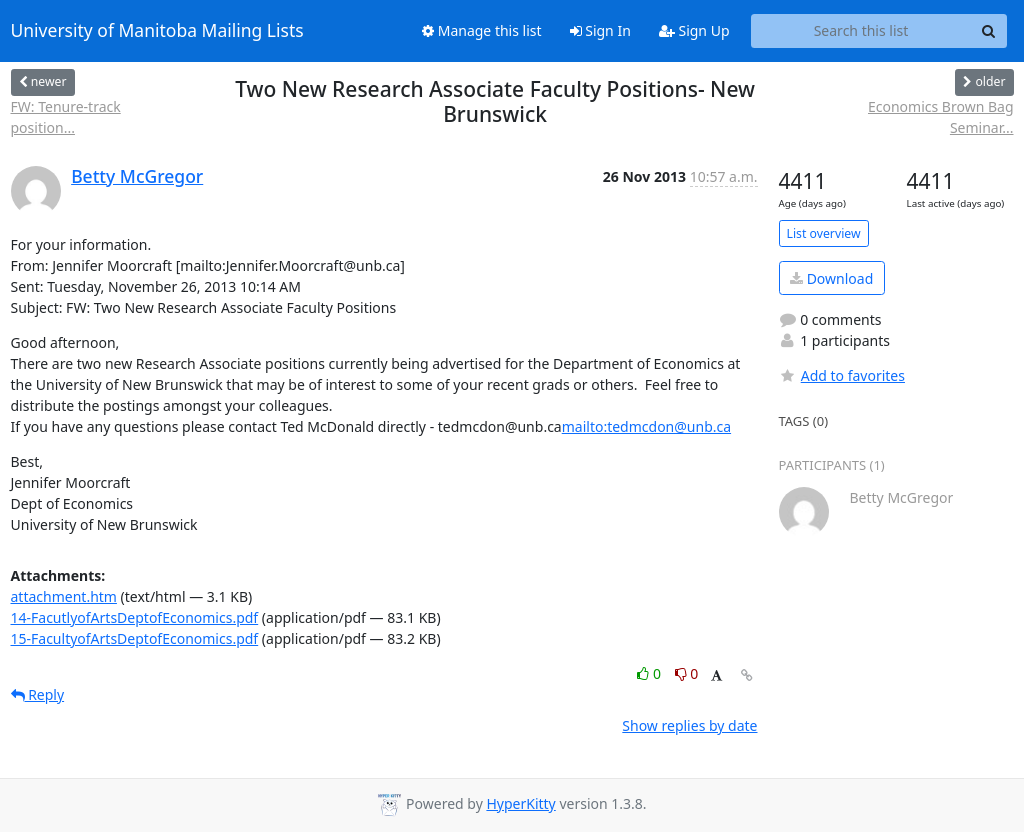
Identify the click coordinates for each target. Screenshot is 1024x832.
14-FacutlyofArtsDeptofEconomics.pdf (135, 617)
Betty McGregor (137, 176)
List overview (824, 233)
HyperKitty (520, 803)
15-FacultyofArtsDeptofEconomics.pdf (135, 638)
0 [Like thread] (650, 673)
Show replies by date (689, 725)
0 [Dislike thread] (687, 673)
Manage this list (482, 30)
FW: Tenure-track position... (66, 117)
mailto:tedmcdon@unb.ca (646, 426)
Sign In (600, 30)
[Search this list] (861, 31)
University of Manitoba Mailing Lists (157, 31)
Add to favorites (842, 375)
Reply (38, 694)
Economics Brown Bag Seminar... (941, 117)
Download (831, 278)
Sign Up (694, 30)
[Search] (989, 31)
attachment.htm (64, 596)
